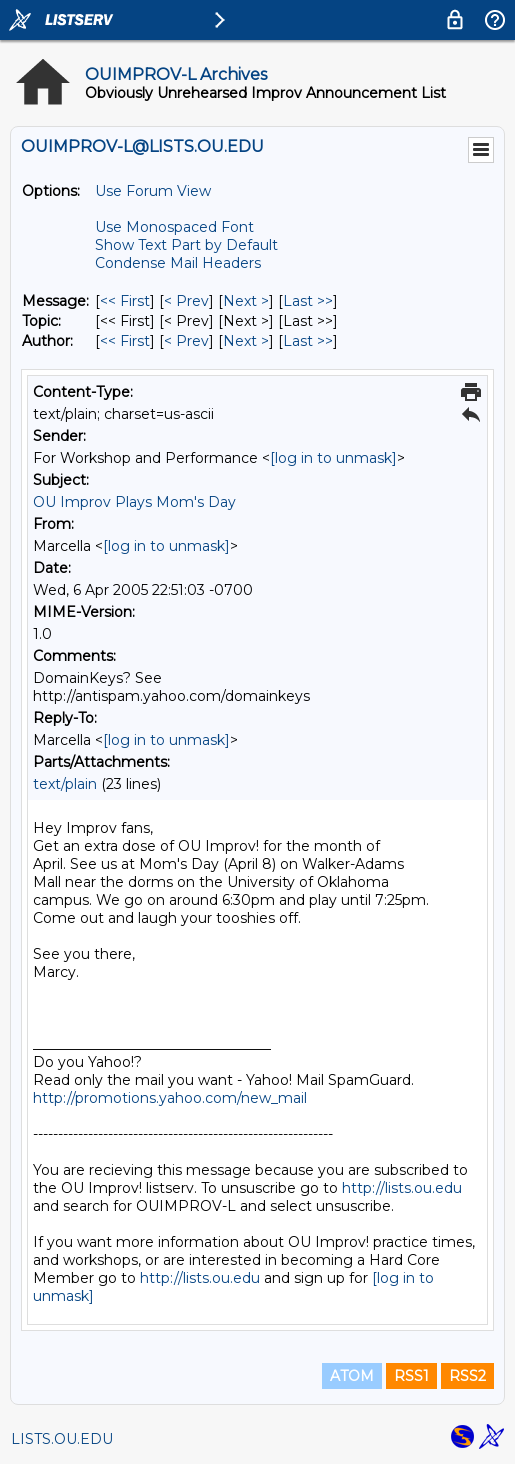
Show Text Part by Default (186, 245)
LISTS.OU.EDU (62, 1439)
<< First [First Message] (125, 301)
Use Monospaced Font (174, 227)
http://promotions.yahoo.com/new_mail (170, 1098)
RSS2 (467, 1376)
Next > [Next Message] (246, 301)
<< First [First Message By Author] (125, 341)
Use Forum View (153, 191)
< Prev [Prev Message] (186, 301)
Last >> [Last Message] (308, 301)
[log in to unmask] (333, 458)
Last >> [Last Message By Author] (308, 341)
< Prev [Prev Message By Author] (186, 341)
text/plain (65, 784)
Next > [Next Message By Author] (246, 341)
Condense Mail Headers (178, 263)
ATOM (352, 1376)
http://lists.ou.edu (402, 1188)
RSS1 (411, 1376)
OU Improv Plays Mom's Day (134, 502)
